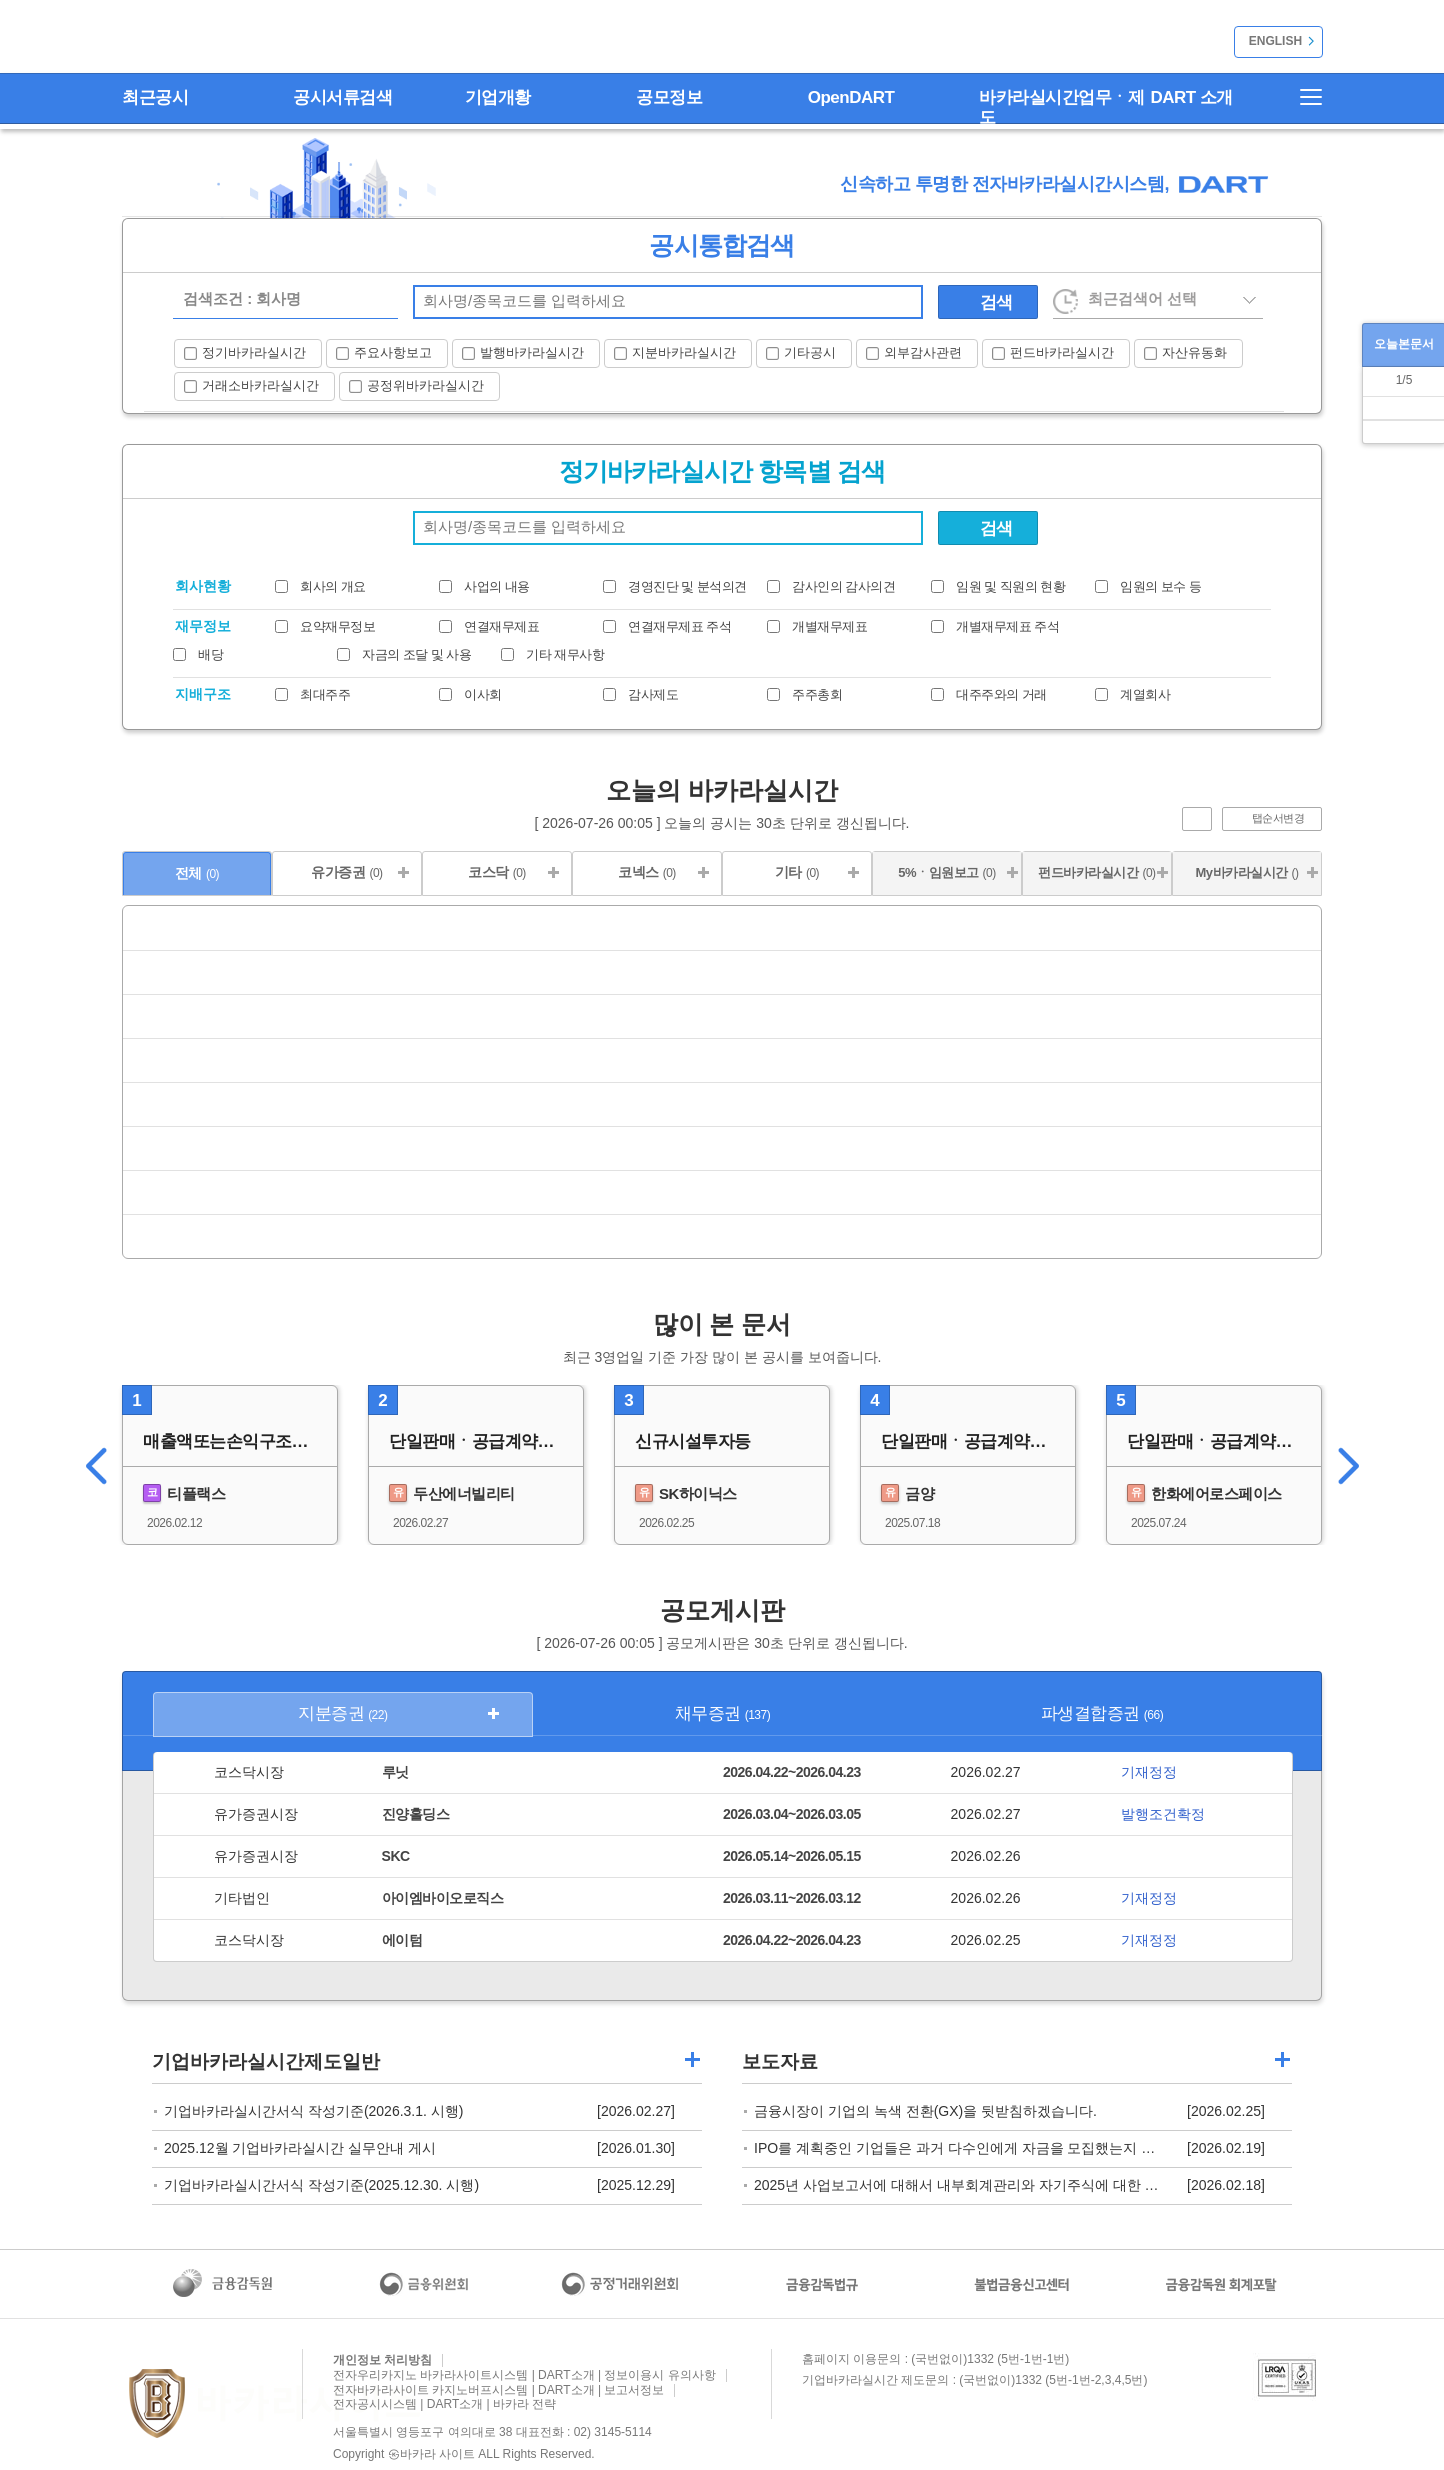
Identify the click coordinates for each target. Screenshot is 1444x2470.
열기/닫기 (1221, 467)
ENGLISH (1275, 41)
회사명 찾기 (903, 528)
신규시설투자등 (693, 1441)
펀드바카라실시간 (1096, 872)
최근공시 (155, 97)
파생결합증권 (1102, 1713)
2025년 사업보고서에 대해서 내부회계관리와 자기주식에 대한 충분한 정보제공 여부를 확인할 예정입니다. (1085, 2185)
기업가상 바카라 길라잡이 (692, 2059)
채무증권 (723, 1713)
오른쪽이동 (1354, 1465)
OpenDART (851, 97)
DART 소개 (1192, 97)
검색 (996, 302)
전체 (197, 873)
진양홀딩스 (416, 1814)
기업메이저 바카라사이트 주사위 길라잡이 (1282, 2059)
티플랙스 (184, 1493)
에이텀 (402, 1940)
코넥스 (647, 872)
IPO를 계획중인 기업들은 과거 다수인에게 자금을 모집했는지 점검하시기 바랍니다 (1012, 2148)
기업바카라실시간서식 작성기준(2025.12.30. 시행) (321, 2185)
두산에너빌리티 (452, 1493)
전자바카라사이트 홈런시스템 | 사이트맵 (1302, 97)
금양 (907, 1493)
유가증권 (346, 872)
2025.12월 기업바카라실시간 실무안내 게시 (300, 2148)
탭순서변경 (1278, 818)
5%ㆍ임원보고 (946, 872)
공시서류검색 (342, 97)
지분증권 (342, 1713)
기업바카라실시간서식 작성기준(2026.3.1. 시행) (314, 2111)
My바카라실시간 (1246, 872)
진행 (1197, 819)
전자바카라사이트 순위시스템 (191, 39)
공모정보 (669, 97)
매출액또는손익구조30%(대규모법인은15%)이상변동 (240, 1441)
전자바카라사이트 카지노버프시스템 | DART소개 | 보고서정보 (498, 2390)
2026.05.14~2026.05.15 (792, 1856)
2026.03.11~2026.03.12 (792, 1898)
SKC (396, 1856)
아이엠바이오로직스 (443, 1898)
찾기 (903, 302)
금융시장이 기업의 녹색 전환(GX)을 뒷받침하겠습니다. (925, 2111)
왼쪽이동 (89, 1465)
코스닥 (497, 872)
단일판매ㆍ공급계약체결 (480, 1441)
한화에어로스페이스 (1204, 1493)
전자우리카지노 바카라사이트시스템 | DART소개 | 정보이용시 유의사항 (524, 2375)
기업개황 (498, 97)
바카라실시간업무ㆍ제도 (1061, 107)
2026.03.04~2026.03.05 (792, 1814)
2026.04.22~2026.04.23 (792, 1772)
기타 (797, 872)
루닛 (395, 1772)
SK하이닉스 (686, 1493)
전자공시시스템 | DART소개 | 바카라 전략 (444, 2404)
